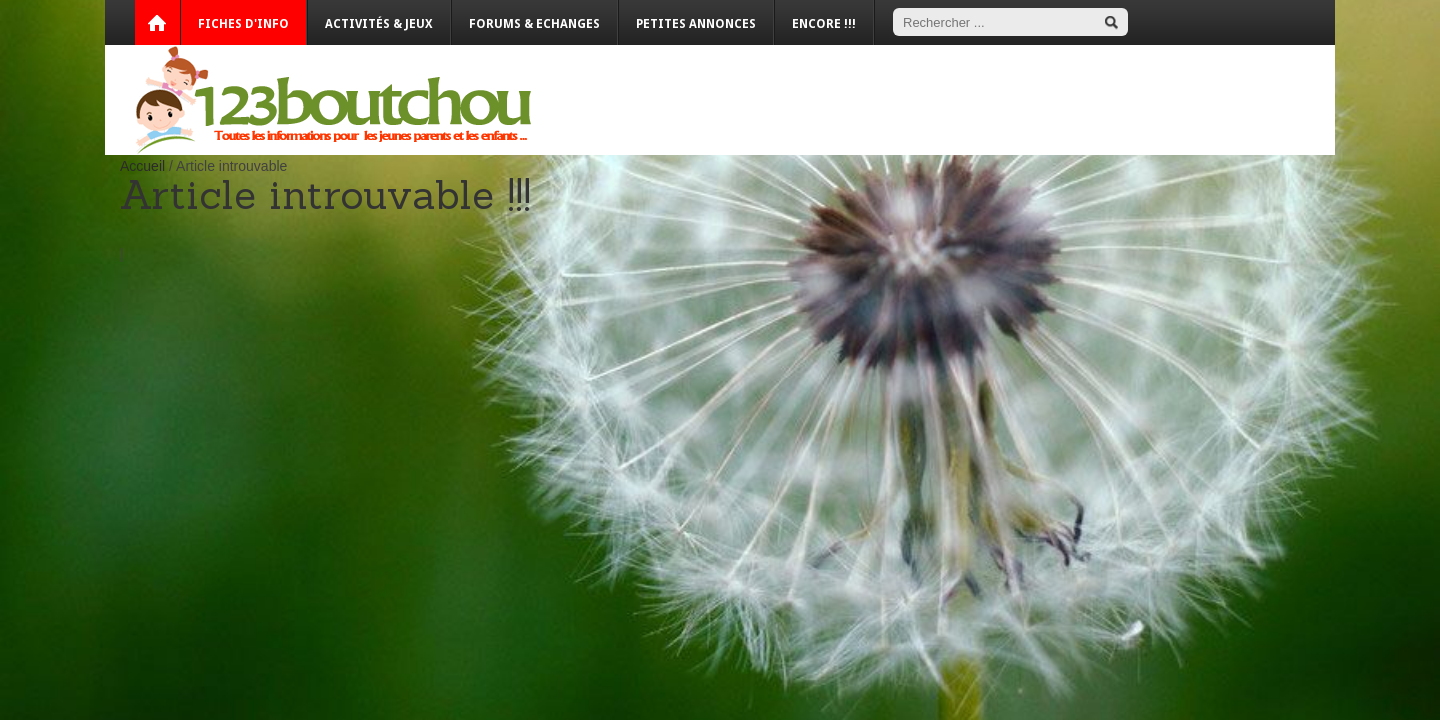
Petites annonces (696, 24)
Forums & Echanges (534, 24)
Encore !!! (824, 24)
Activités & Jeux (379, 24)
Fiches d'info (243, 24)
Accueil (142, 166)
